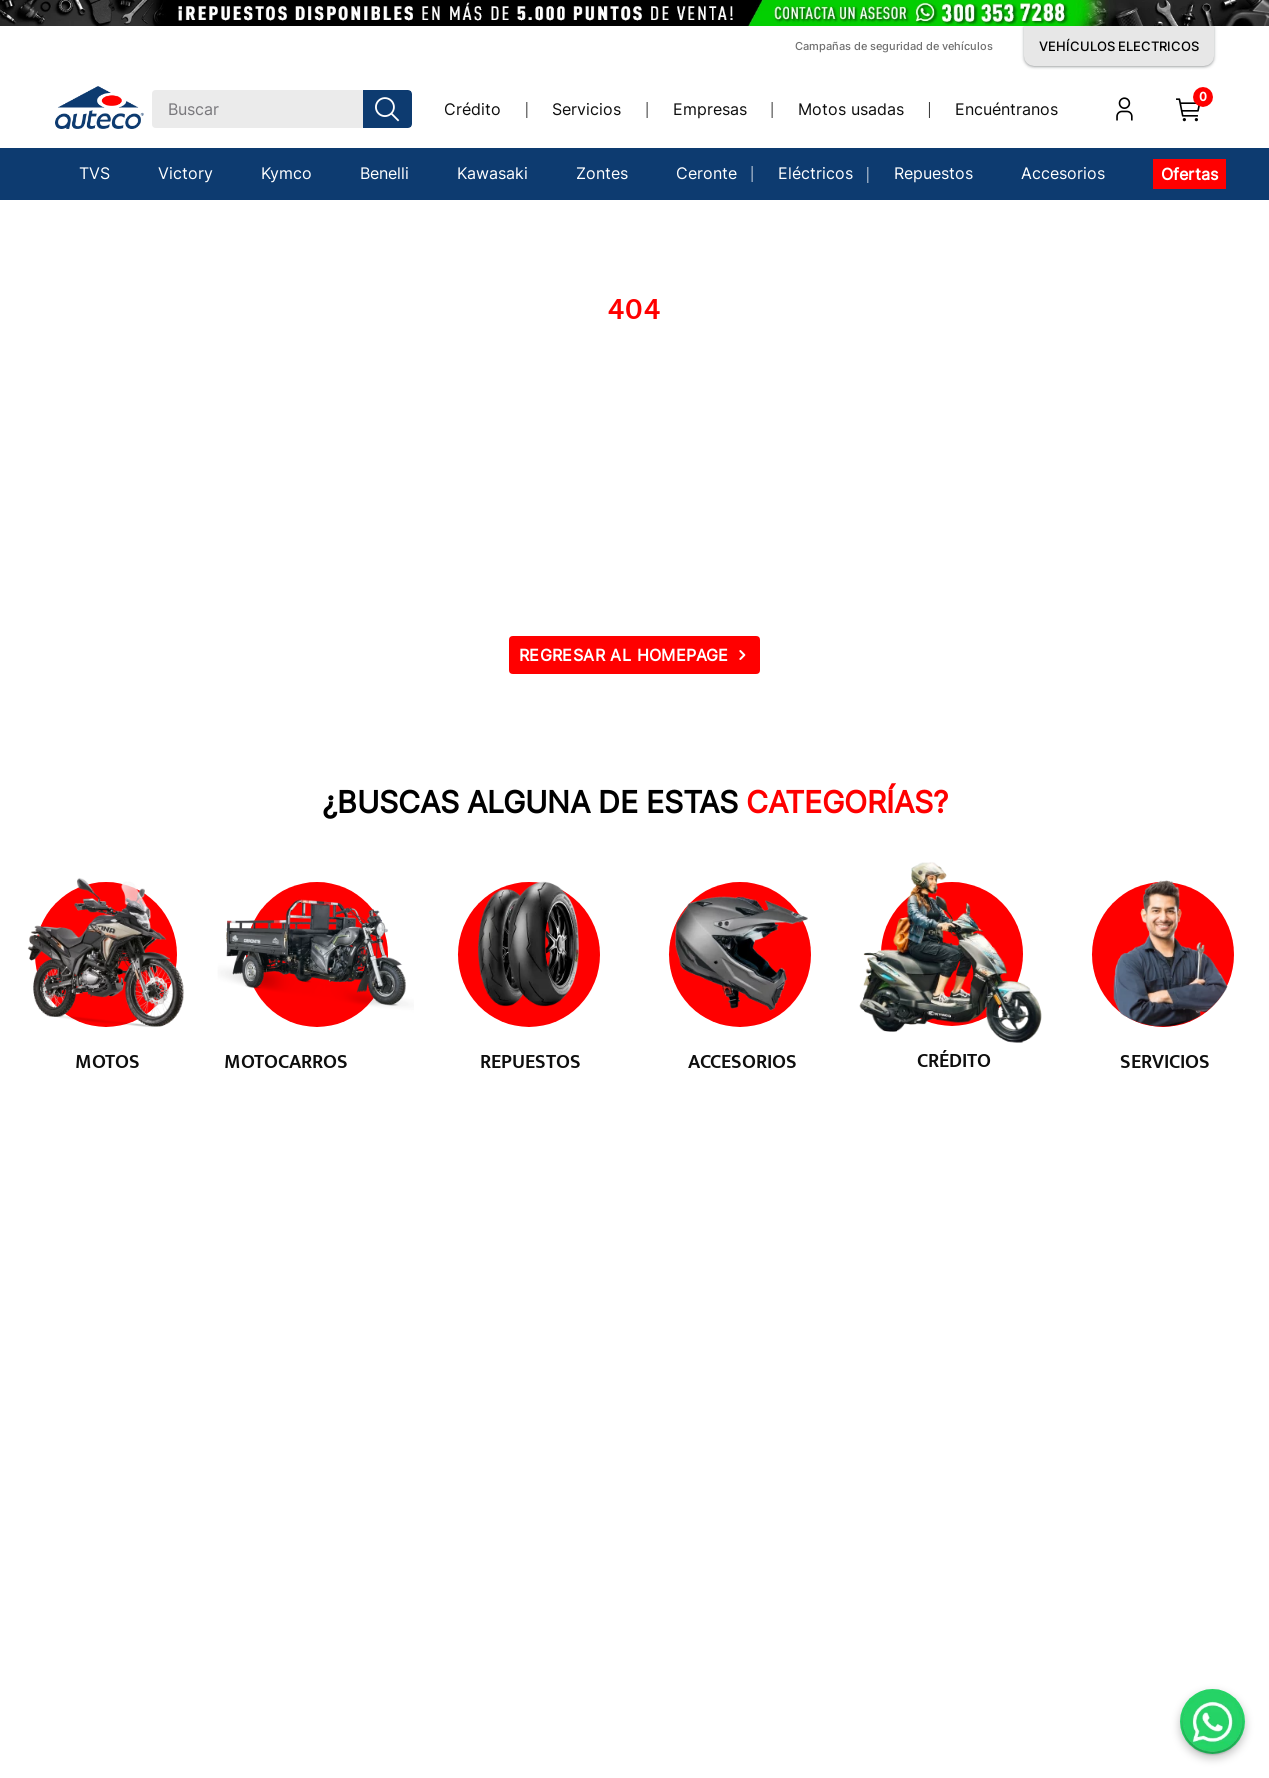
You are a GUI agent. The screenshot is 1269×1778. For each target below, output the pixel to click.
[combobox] (282, 109)
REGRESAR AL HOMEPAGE (624, 655)
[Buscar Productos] (391, 109)
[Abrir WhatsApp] (1212, 1721)
